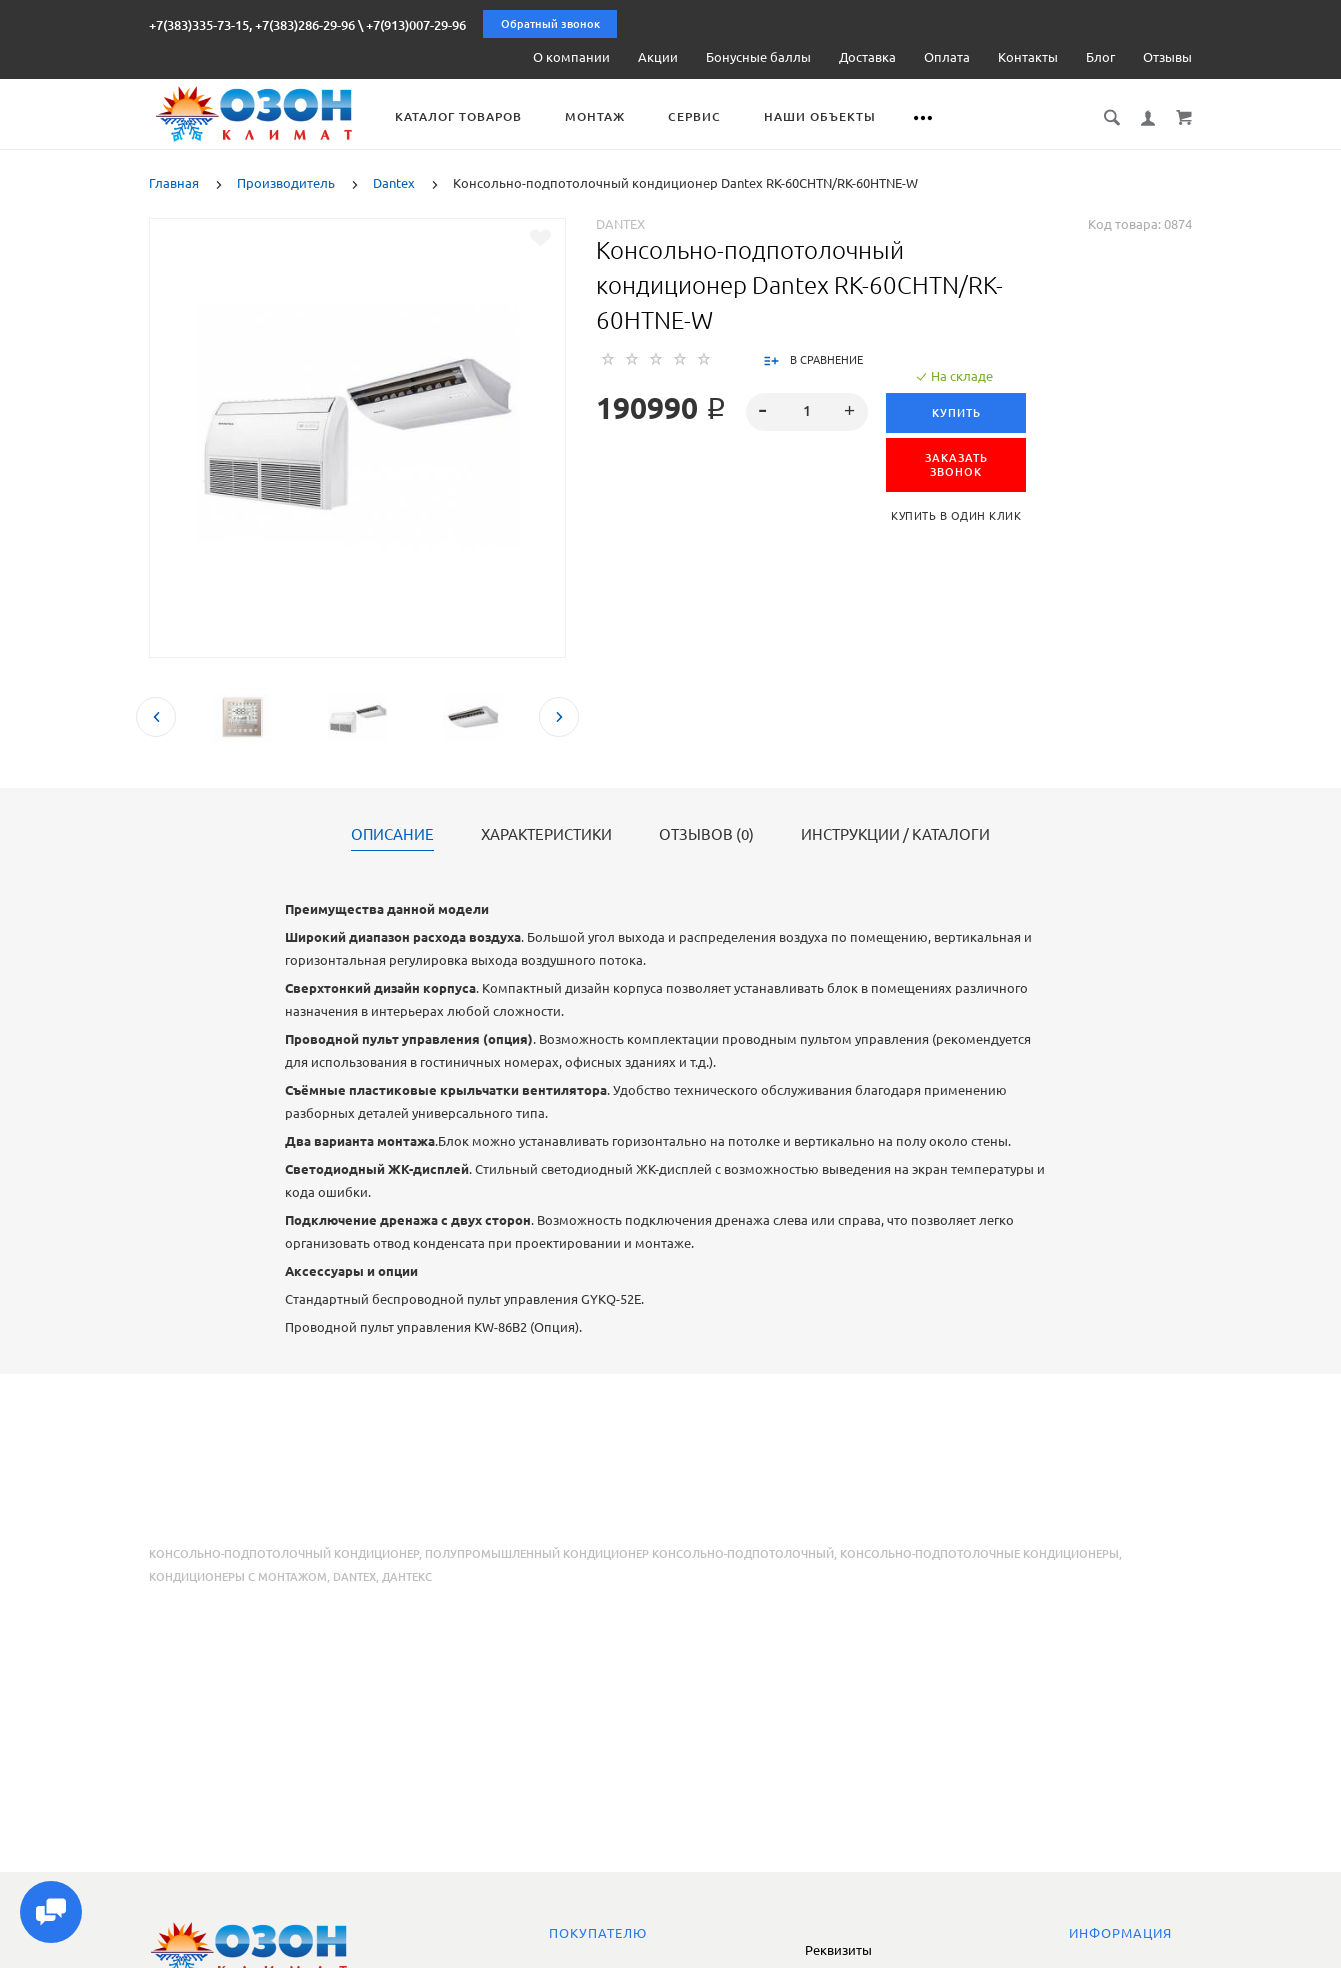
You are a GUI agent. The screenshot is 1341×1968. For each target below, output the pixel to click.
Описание (392, 835)
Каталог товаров (472, 116)
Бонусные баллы (758, 57)
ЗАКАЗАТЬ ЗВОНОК (957, 465)
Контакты (1028, 57)
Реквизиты (838, 1950)
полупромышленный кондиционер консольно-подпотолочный (629, 1554)
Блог (1100, 57)
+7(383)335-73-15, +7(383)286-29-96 (252, 25)
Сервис (708, 116)
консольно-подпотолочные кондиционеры (979, 1554)
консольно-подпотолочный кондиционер (284, 1554)
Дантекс (407, 1577)
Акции (658, 57)
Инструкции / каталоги (895, 835)
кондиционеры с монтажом (238, 1577)
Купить (957, 413)
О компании (571, 57)
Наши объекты (834, 116)
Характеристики (546, 835)
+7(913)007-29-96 (416, 25)
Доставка (867, 57)
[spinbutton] (807, 412)
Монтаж (609, 116)
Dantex (620, 224)
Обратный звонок (550, 24)
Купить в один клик (958, 516)
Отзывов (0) (706, 835)
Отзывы (1167, 57)
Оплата (947, 57)
